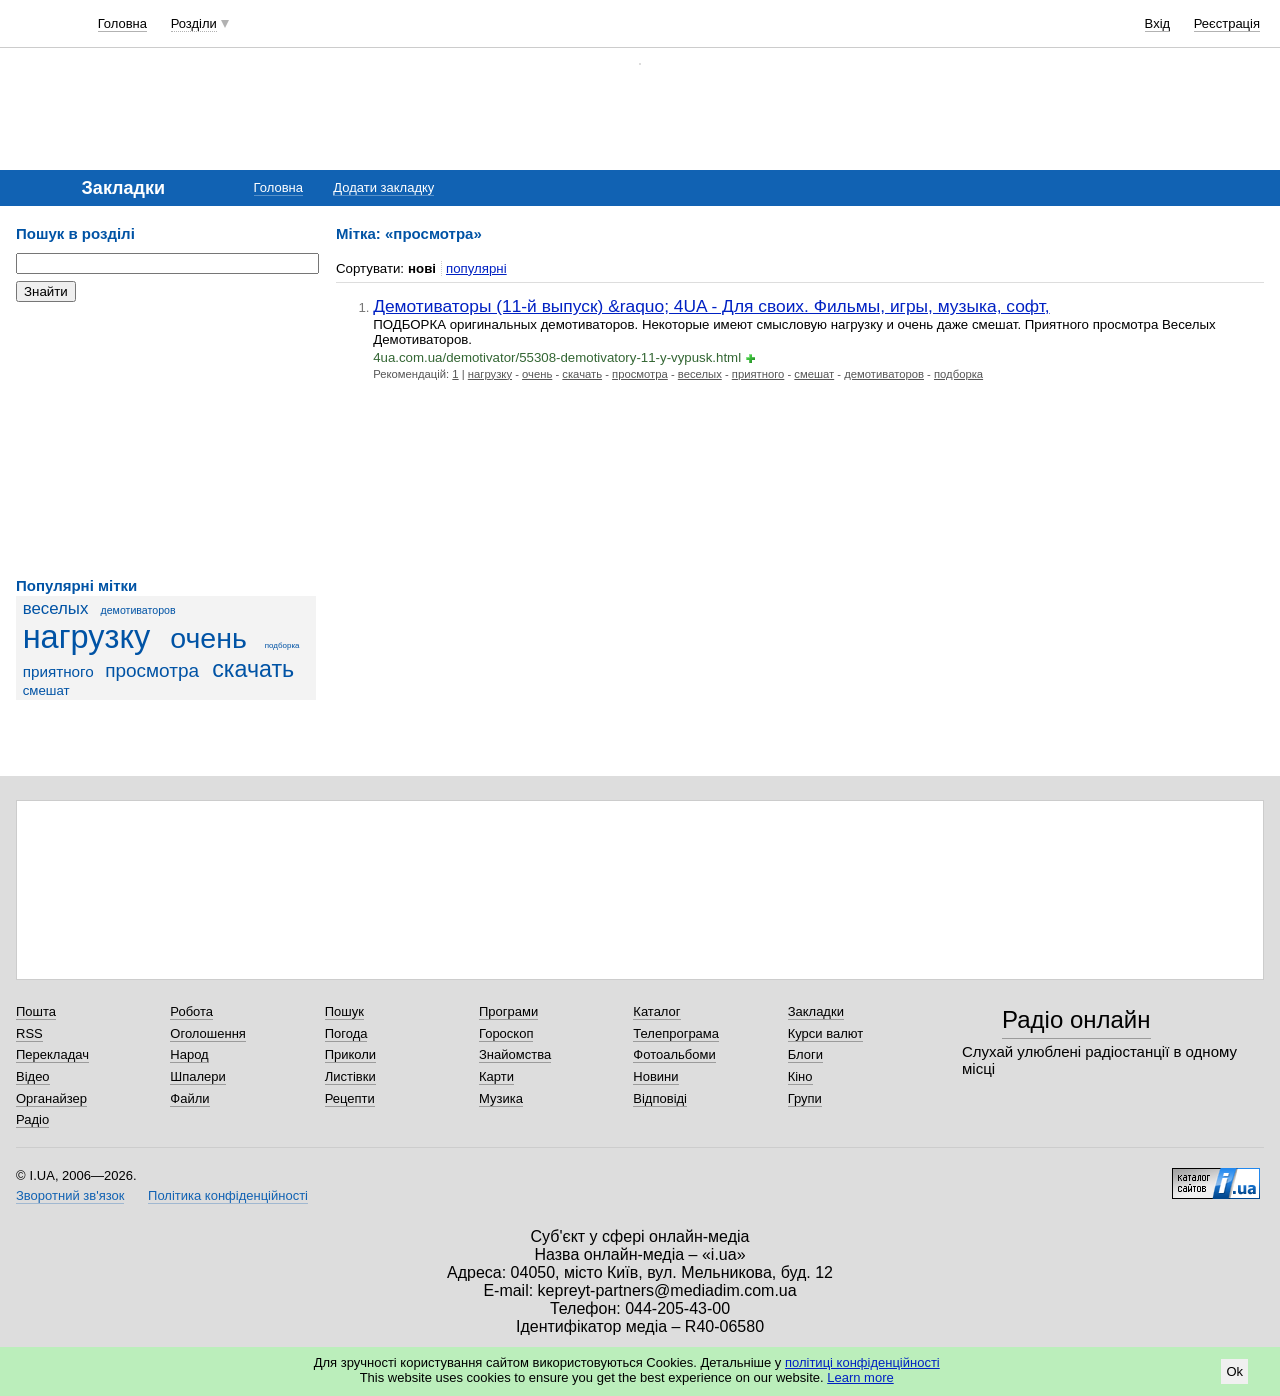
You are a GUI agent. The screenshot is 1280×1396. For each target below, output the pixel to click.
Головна (122, 23)
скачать (253, 669)
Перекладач (52, 1054)
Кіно (800, 1076)
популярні (476, 268)
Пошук (344, 1011)
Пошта (36, 1011)
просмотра (152, 670)
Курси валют (826, 1033)
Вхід (1158, 23)
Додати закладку (383, 187)
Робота (191, 1011)
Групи (805, 1098)
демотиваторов (138, 610)
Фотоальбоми (674, 1054)
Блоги (805, 1054)
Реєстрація (1227, 23)
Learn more (860, 1377)
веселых (56, 608)
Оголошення (208, 1033)
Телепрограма (676, 1033)
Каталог (656, 1011)
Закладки (816, 1011)
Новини (655, 1076)
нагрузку (87, 637)
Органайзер (51, 1098)
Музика (501, 1098)
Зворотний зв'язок (70, 1195)
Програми (508, 1011)
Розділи (194, 23)
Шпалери (198, 1076)
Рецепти (350, 1098)
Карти (496, 1076)
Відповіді (660, 1098)
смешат (46, 690)
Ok (1234, 1371)
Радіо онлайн (1076, 1019)
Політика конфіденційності (228, 1195)
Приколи (350, 1054)
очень (208, 638)
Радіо (32, 1119)
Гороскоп (506, 1033)
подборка (282, 645)
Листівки (350, 1076)
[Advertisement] (166, 440)
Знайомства (515, 1054)
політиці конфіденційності (862, 1362)
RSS (29, 1033)
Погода (346, 1033)
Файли (189, 1098)
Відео (33, 1076)
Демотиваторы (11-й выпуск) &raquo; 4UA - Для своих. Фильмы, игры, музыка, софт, (711, 306)
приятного (58, 671)
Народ (189, 1054)
